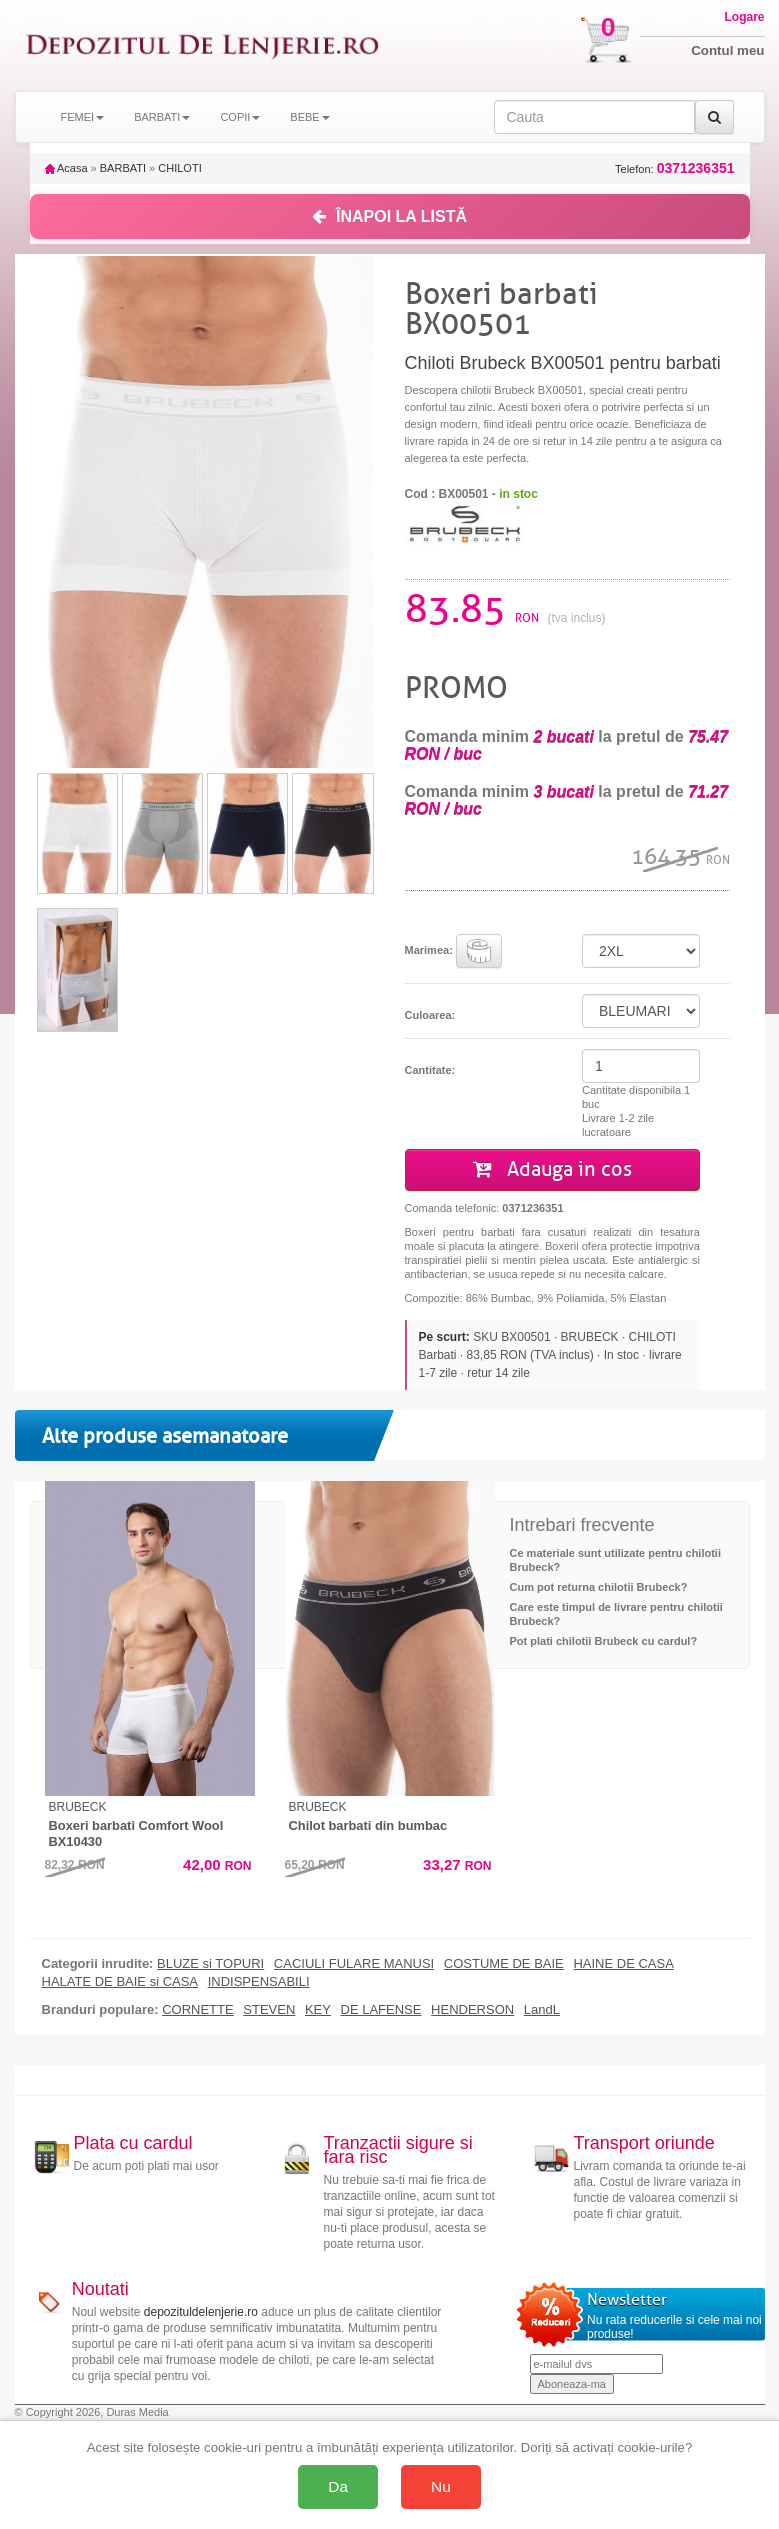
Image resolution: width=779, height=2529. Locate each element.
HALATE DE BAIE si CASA (120, 1982)
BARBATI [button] (162, 117)
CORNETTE (198, 2010)
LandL (542, 2010)
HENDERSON (472, 2010)
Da (338, 2486)
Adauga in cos (552, 1169)
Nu (441, 2486)
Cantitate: (430, 1070)
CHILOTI (179, 168)
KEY (318, 2010)
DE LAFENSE (381, 2010)
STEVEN (269, 2010)
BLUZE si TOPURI (210, 1964)
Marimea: (453, 951)
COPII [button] (240, 117)
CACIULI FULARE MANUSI (354, 1964)
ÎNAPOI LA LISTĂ (389, 216)
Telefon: (674, 168)
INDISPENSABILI (259, 1982)
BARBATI (123, 168)
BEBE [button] (309, 117)
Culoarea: (430, 1015)
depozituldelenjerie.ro (201, 2312)
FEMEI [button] (83, 117)
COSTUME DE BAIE (504, 1964)
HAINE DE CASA (623, 1964)
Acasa (66, 168)
